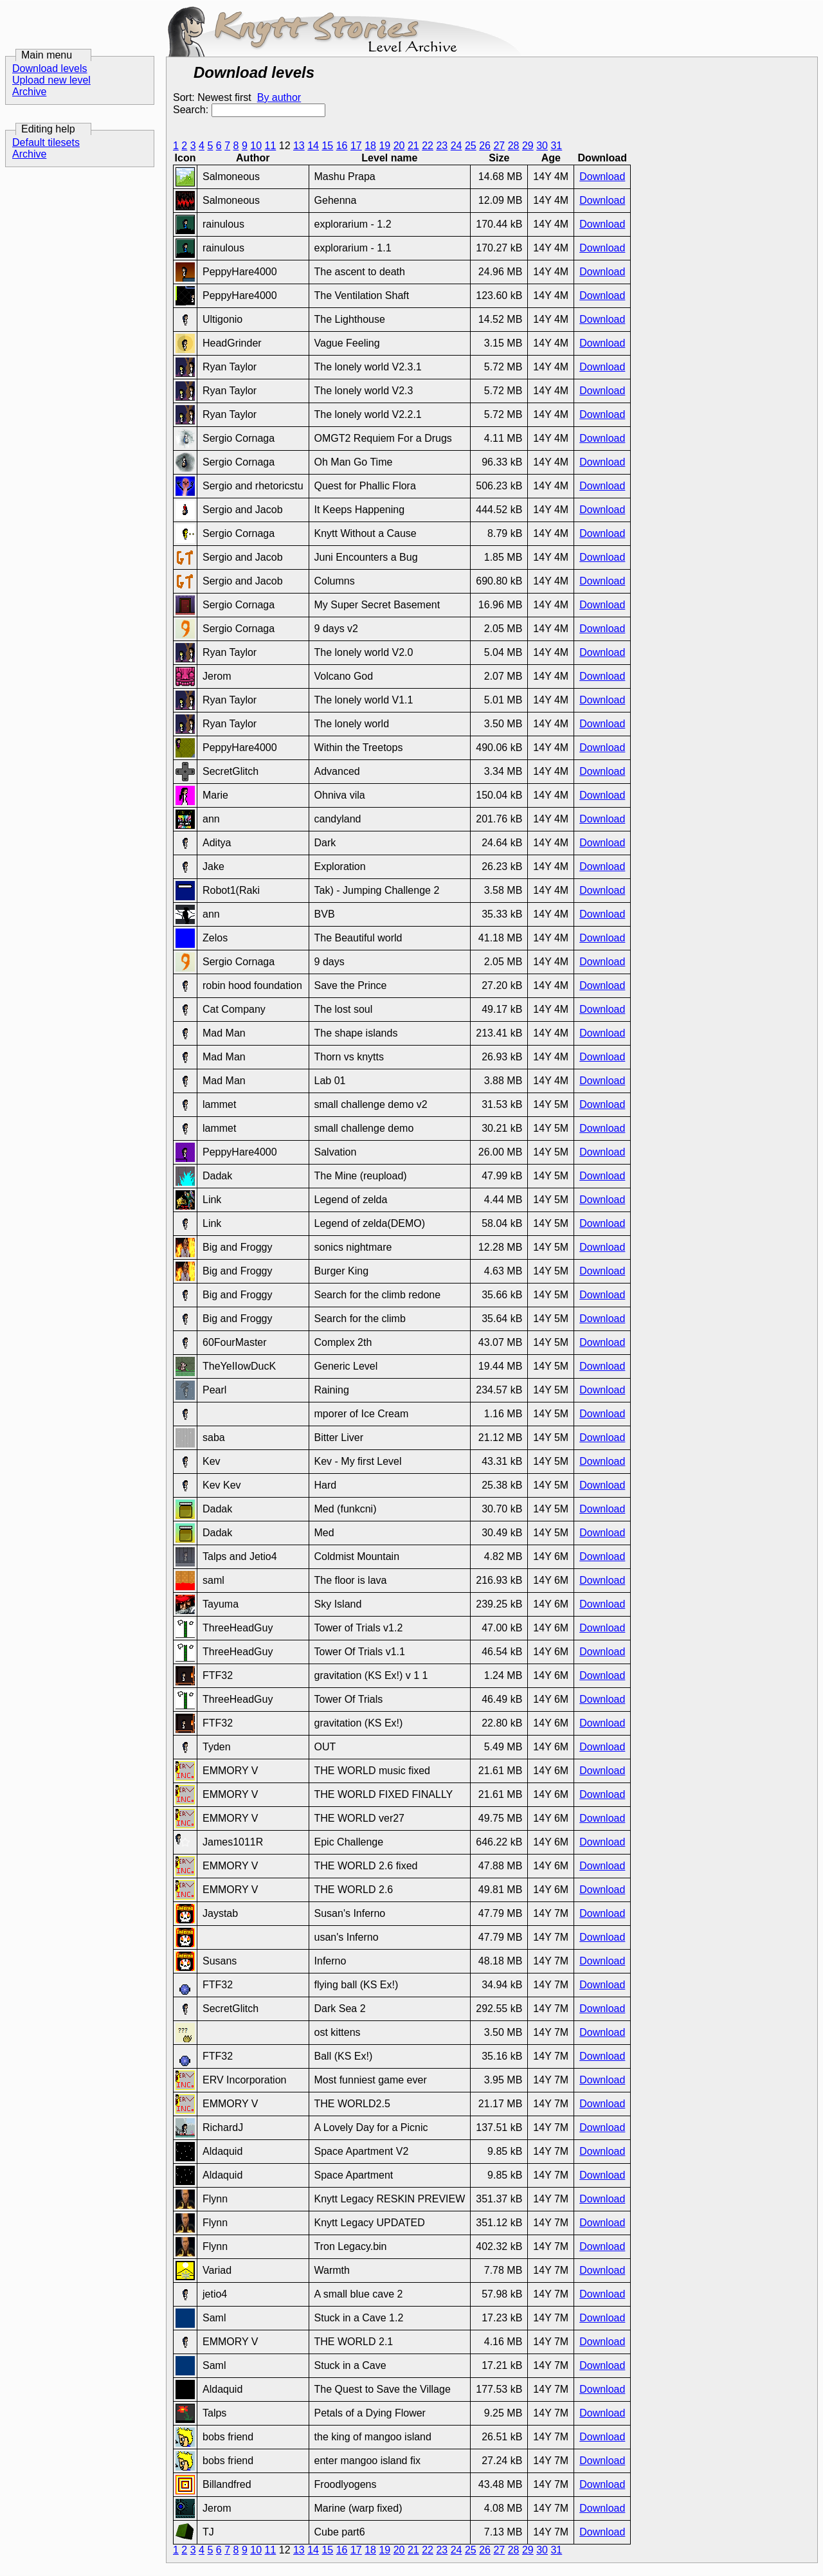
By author (279, 97)
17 (356, 145)
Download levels (49, 68)
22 (427, 145)
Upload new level (51, 80)
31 (556, 145)
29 (528, 145)
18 (370, 145)
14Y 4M (550, 176)
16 (342, 145)
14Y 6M (550, 1556)
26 (485, 145)
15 (327, 145)
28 (514, 145)
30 (542, 145)
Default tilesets (46, 142)
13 (299, 145)
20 (399, 145)
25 (470, 145)
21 (413, 145)
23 (442, 145)
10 (256, 145)
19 (384, 145)
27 (499, 145)
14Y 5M (550, 1104)
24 (456, 145)
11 (270, 145)
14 (313, 145)
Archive (29, 91)
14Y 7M (550, 1913)
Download (602, 176)
